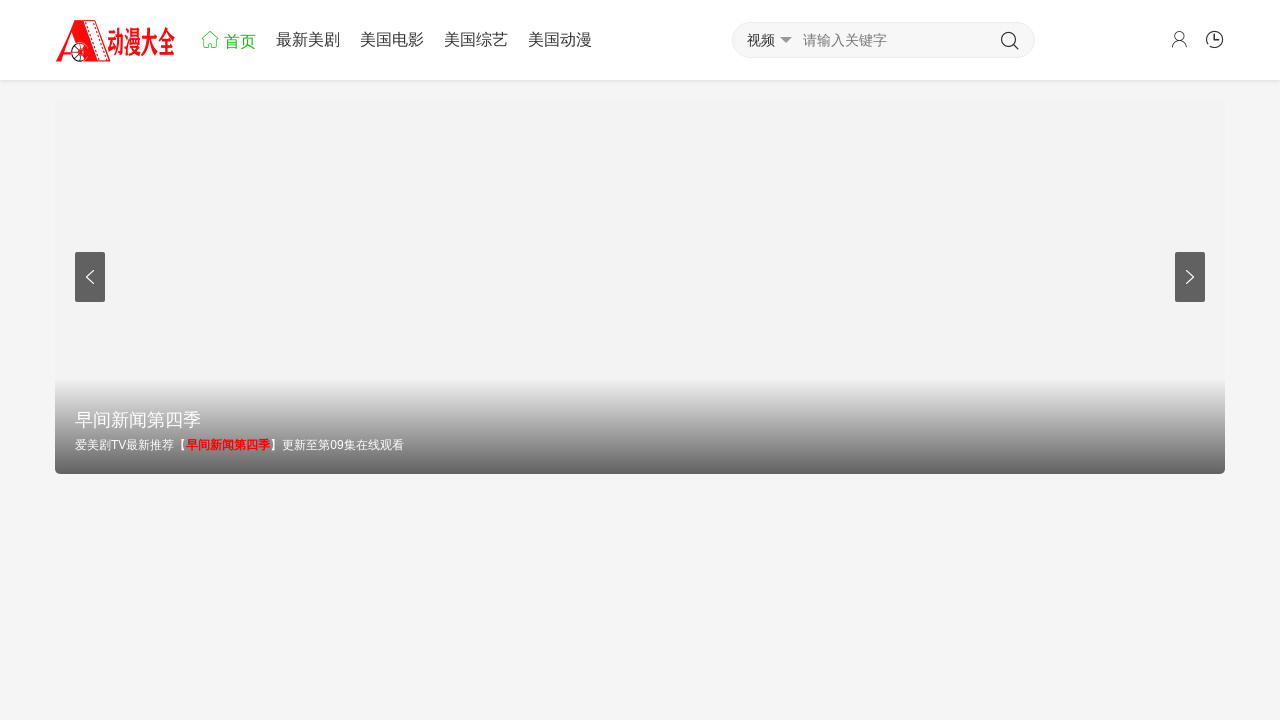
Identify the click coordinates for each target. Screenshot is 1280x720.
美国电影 (392, 39)
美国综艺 (476, 39)
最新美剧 (308, 39)
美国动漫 (560, 39)
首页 (228, 39)
